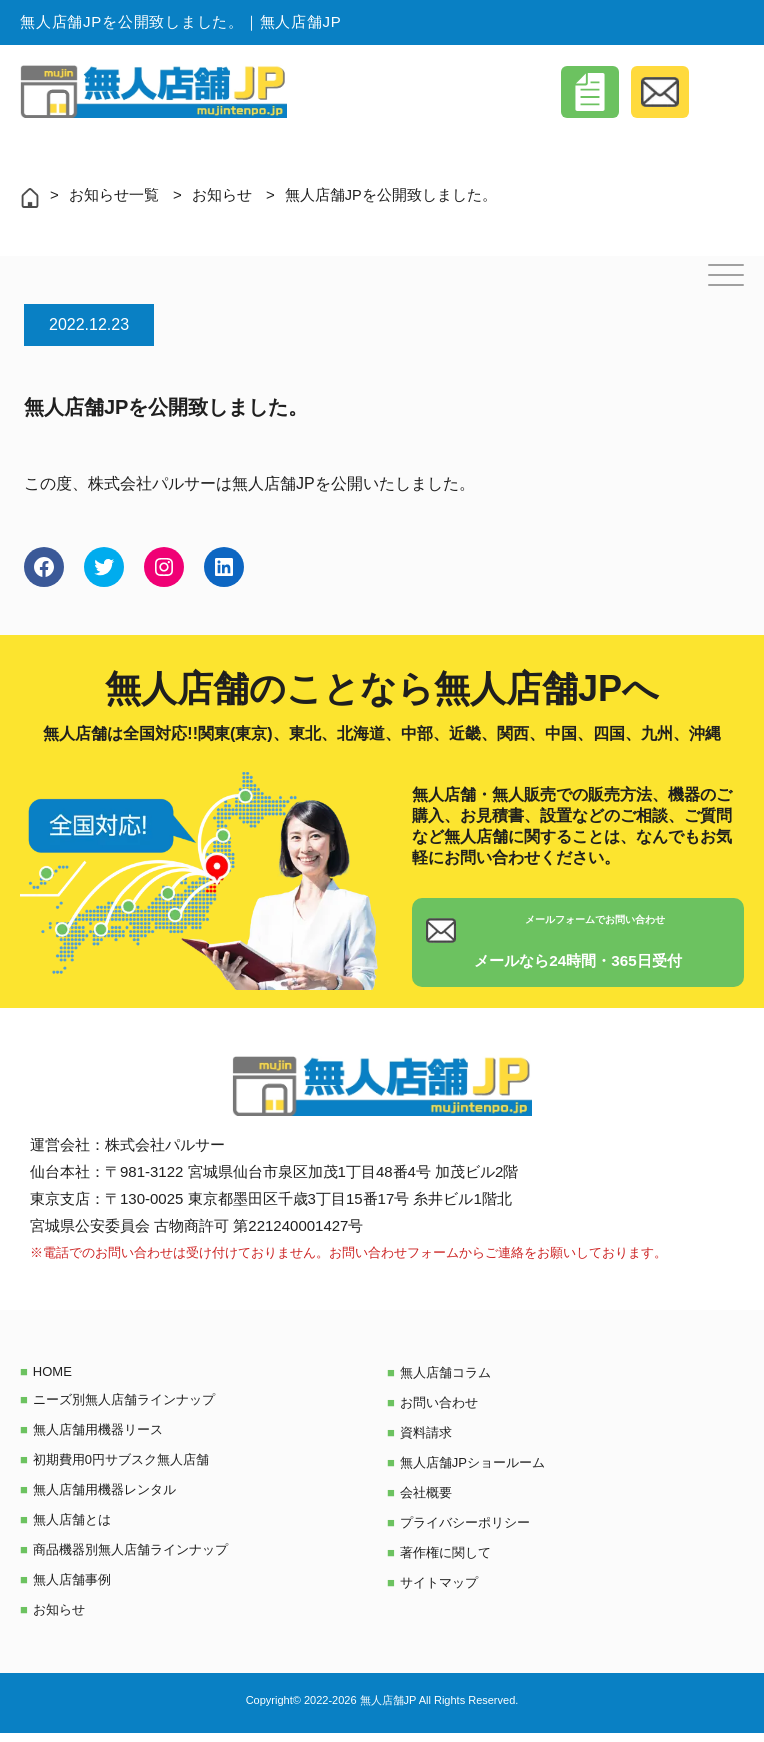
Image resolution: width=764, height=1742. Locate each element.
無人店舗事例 (72, 1588)
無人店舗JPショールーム (472, 1471)
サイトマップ (439, 1591)
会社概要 (426, 1501)
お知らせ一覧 (114, 194)
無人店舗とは (72, 1528)
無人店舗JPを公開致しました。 (391, 194)
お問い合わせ (439, 1411)
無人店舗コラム (445, 1381)
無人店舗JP (273, 483)
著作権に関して (445, 1561)
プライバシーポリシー (465, 1531)
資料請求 (426, 1441)
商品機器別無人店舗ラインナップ (130, 1558)
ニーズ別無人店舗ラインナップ (124, 1408)
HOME (52, 1380)
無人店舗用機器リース (98, 1438)
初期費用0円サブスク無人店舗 (121, 1468)
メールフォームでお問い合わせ (578, 934)
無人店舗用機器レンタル (104, 1498)
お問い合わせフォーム (394, 1261)
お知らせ (222, 194)
